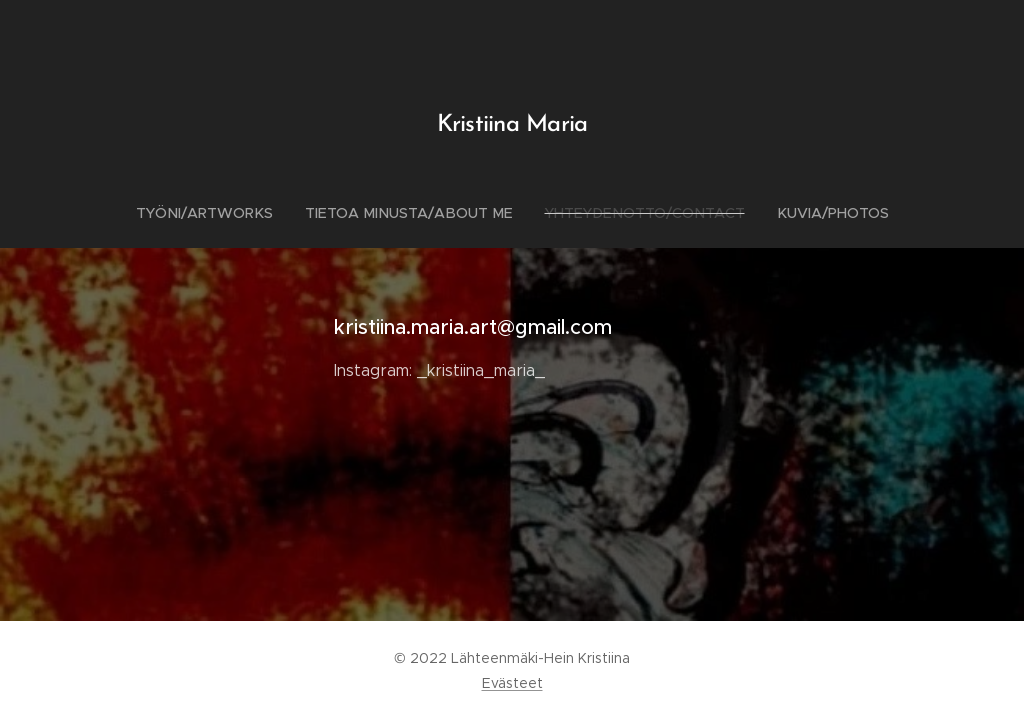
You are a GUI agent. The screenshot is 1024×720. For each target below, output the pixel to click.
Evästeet (512, 683)
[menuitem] (219, 213)
